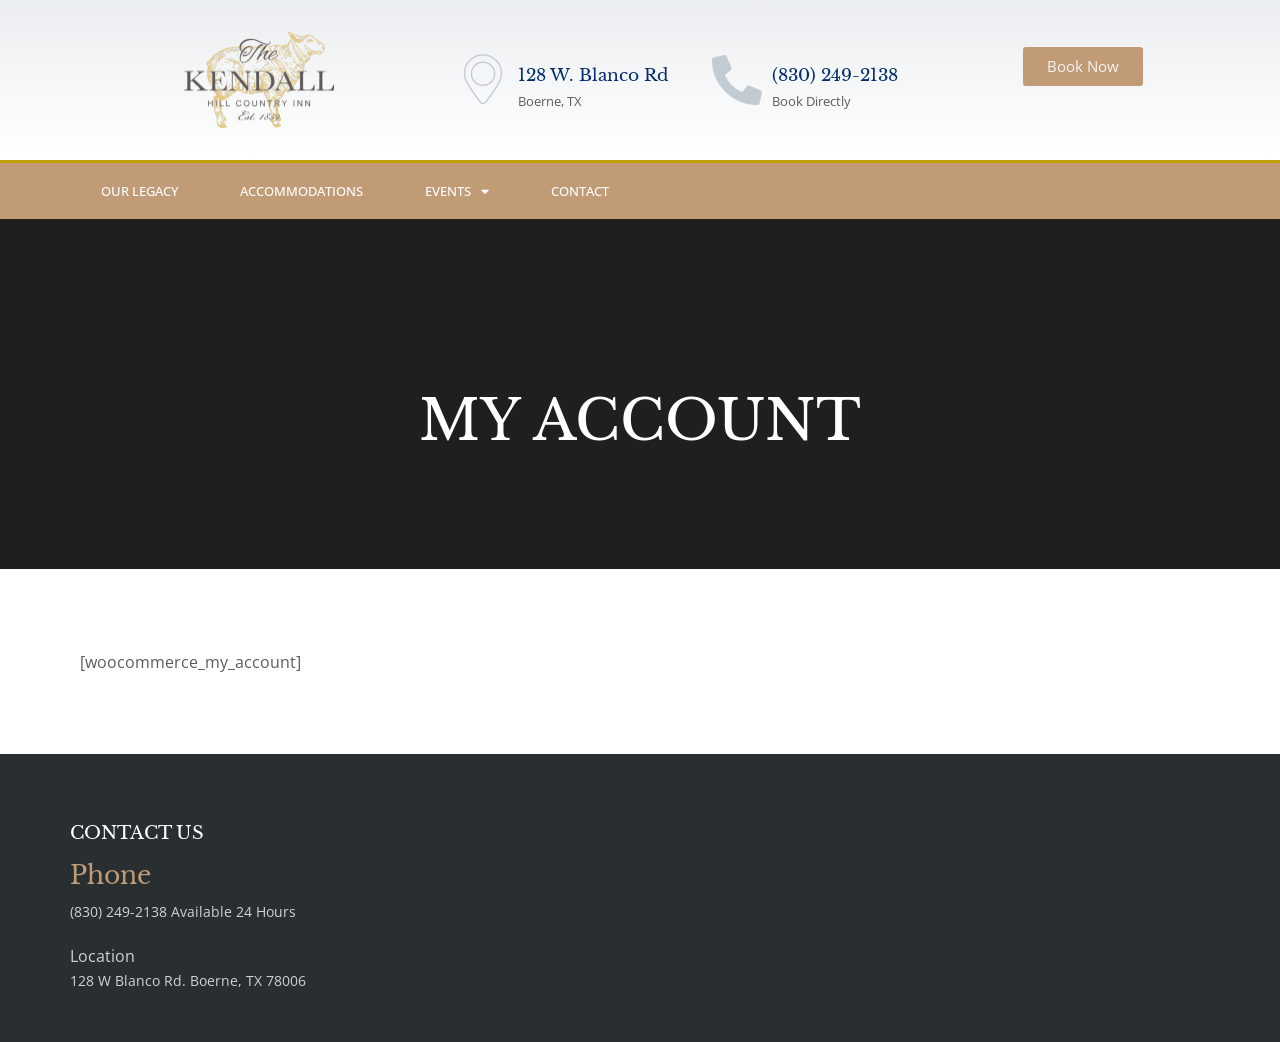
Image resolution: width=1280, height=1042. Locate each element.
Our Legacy (139, 191)
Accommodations (301, 191)
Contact (580, 191)
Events (457, 191)
